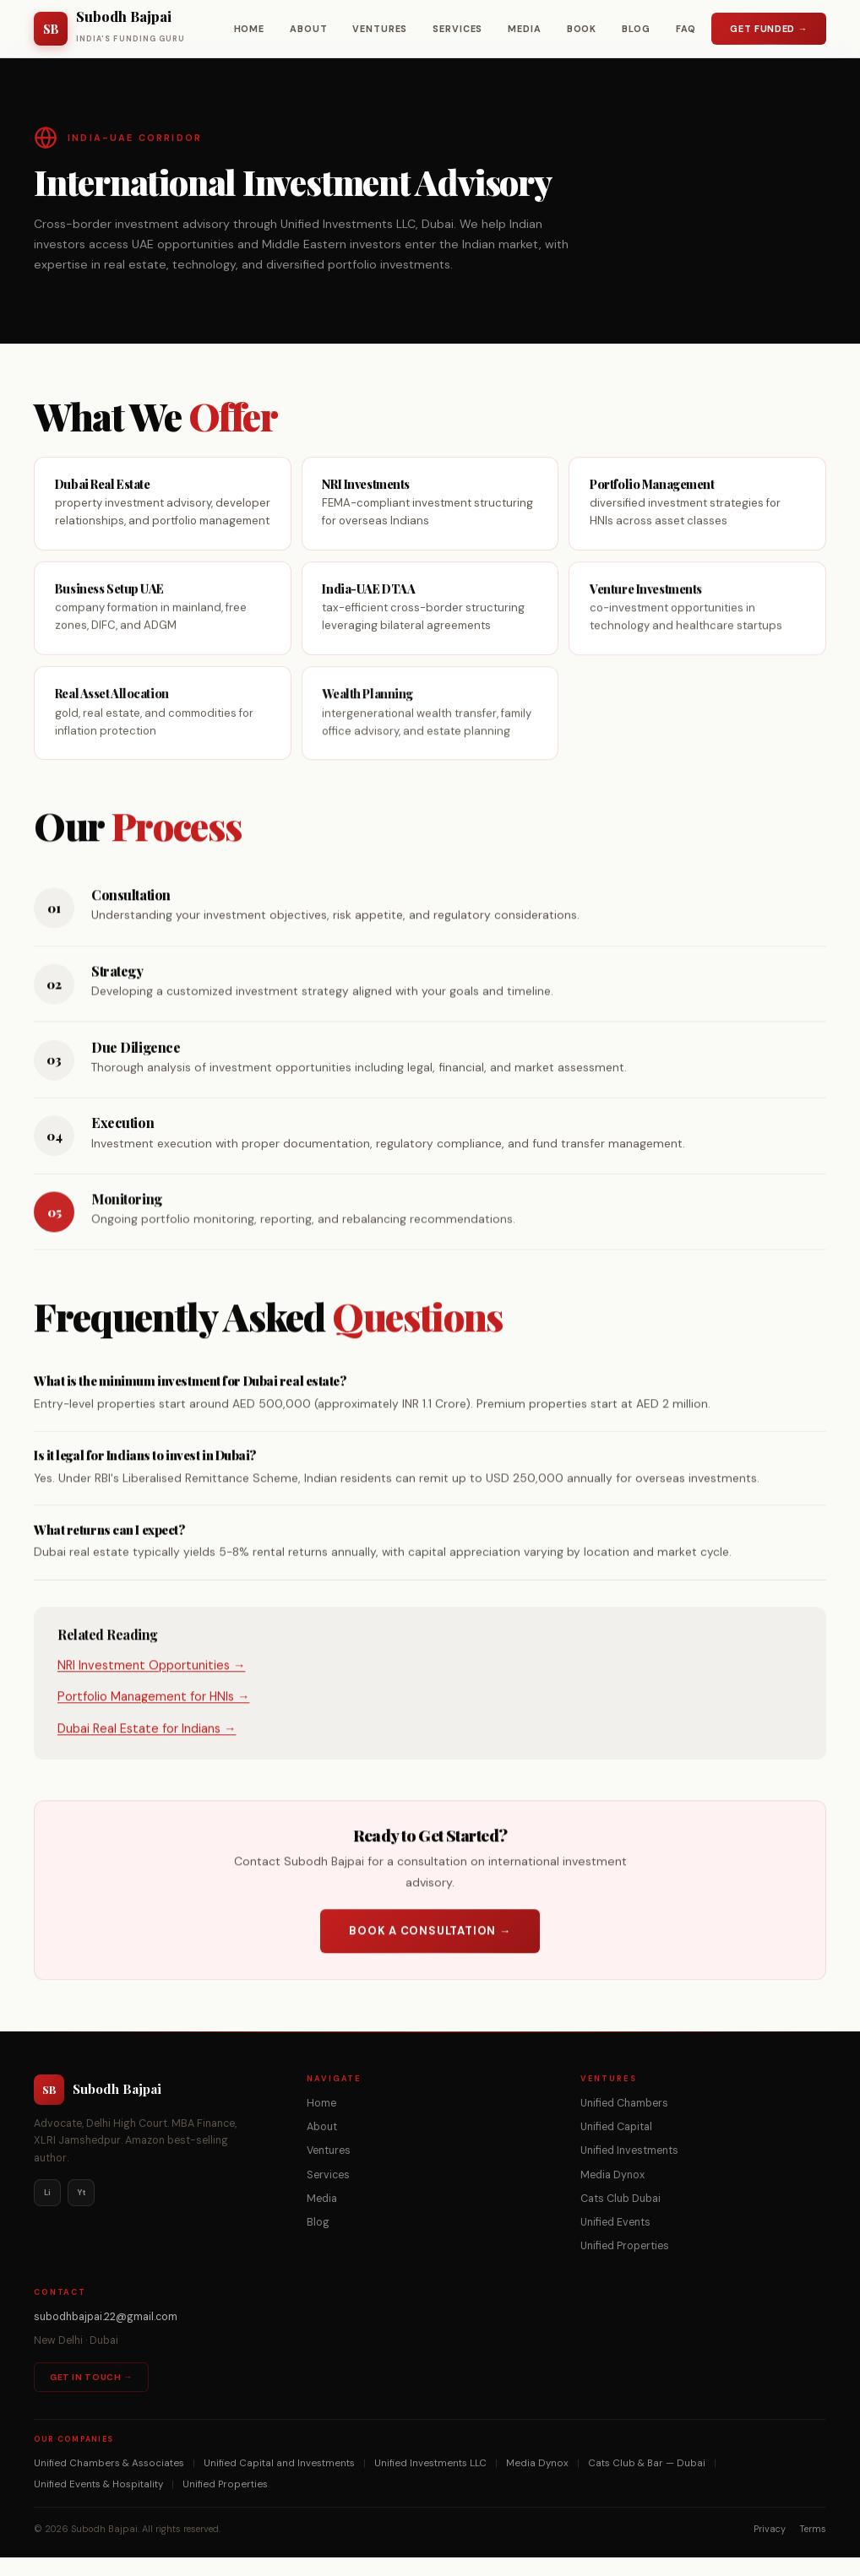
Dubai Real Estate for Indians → (146, 1749)
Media (524, 29)
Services (457, 29)
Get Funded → (769, 29)
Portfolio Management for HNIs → (153, 1718)
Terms (812, 2547)
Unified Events (615, 2241)
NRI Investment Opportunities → (151, 1687)
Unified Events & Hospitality (98, 2503)
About (308, 29)
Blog (636, 29)
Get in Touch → (91, 2395)
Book (581, 29)
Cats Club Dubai (620, 2217)
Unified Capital (616, 2145)
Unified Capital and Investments (279, 2482)
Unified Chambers (624, 2122)
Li (47, 2210)
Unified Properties (624, 2264)
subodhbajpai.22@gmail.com (105, 2336)
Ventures (379, 29)
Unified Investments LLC (430, 2482)
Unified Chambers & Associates (109, 2482)
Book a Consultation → (430, 1952)
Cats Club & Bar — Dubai (646, 2482)
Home (249, 29)
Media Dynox (612, 2193)
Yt (81, 2210)
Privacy (770, 2547)
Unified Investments (629, 2170)
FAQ (686, 29)
